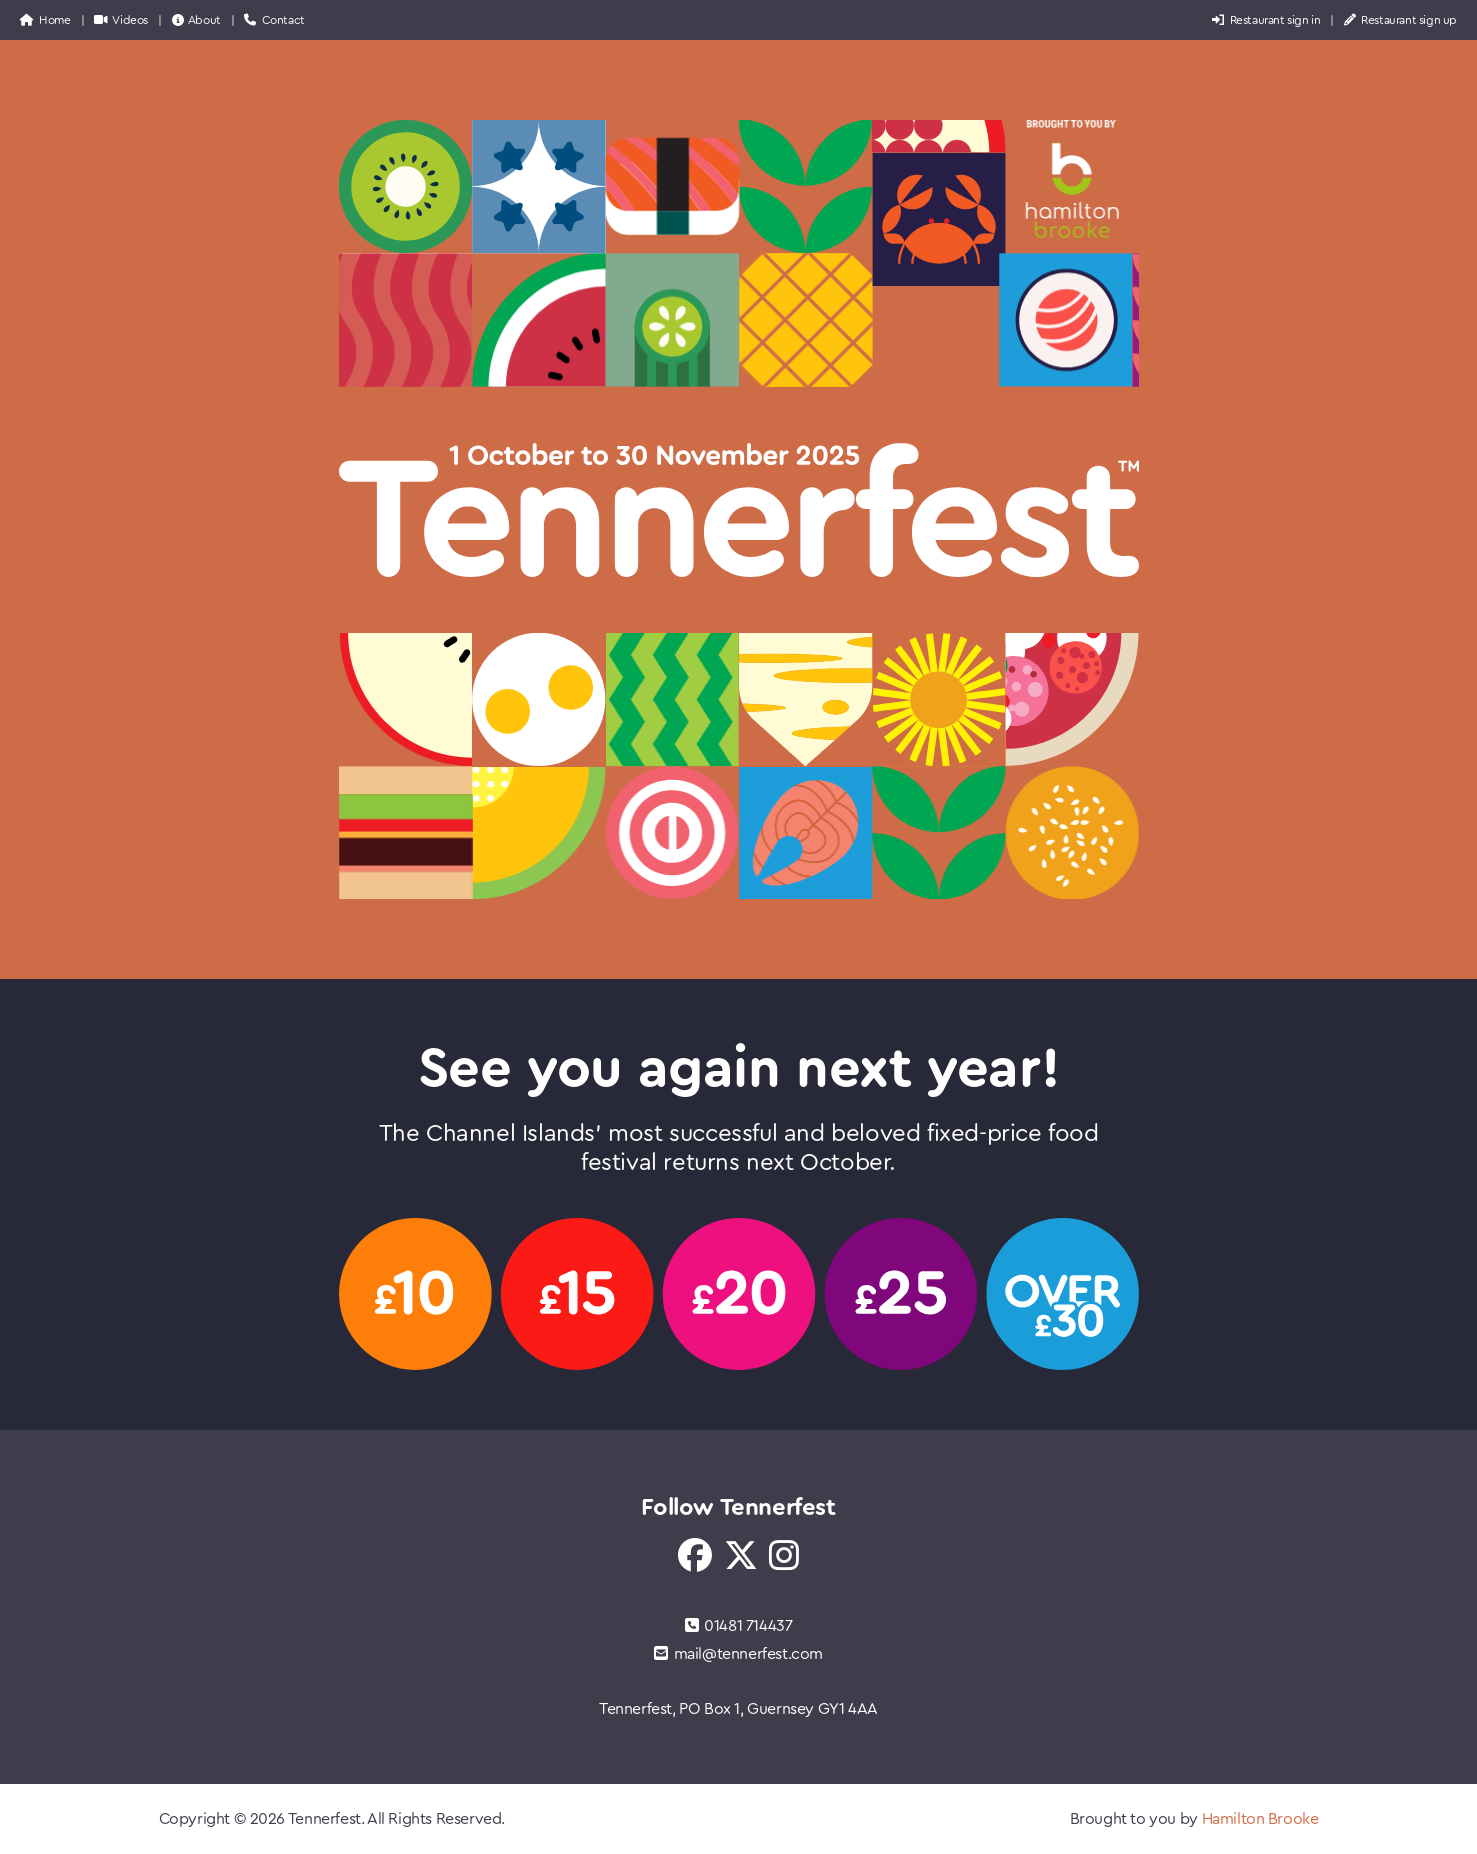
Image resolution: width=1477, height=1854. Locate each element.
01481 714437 (739, 1626)
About (196, 20)
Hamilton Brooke (1260, 1819)
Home (45, 20)
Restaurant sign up (1400, 20)
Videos (121, 20)
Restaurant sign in (1266, 20)
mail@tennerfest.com (738, 1654)
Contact (274, 20)
